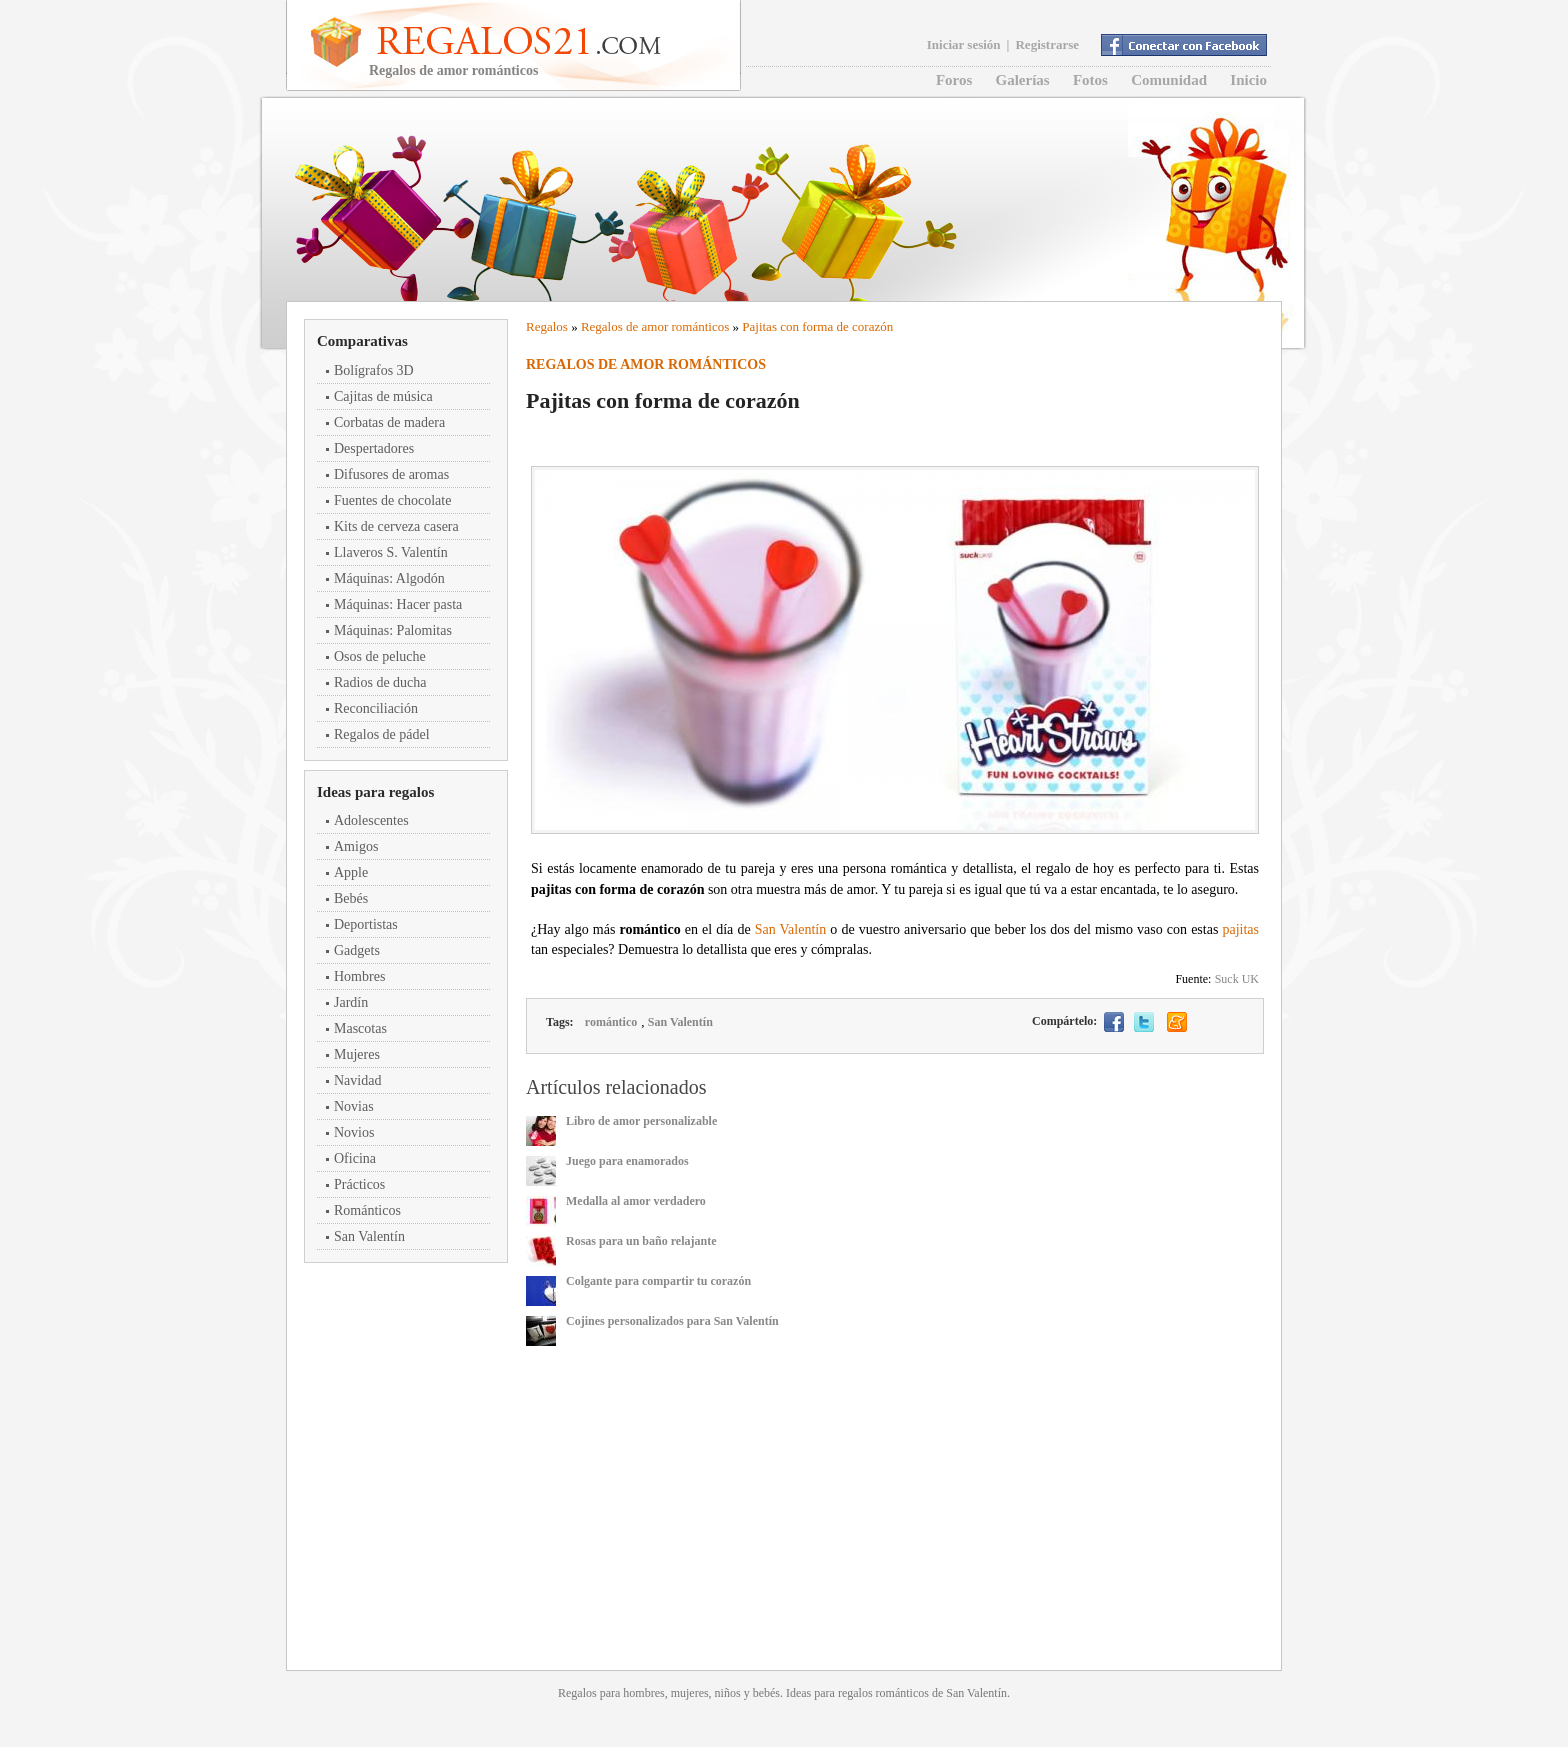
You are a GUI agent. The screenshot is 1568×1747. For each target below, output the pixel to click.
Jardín (351, 1002)
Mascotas (360, 1028)
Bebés (351, 898)
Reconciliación (376, 708)
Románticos (367, 1210)
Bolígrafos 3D (374, 370)
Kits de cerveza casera (396, 526)
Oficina (355, 1158)
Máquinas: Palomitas (393, 630)
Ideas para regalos (375, 792)
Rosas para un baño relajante (641, 1241)
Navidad (357, 1080)
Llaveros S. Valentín (391, 552)
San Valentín (369, 1236)
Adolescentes (371, 820)
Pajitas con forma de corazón (817, 326)
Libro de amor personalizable (641, 1121)
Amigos (356, 846)
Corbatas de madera (389, 422)
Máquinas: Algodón (389, 578)
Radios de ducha (380, 682)
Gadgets (357, 950)
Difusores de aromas (391, 474)
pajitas (1240, 929)
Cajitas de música (383, 396)
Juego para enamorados (627, 1161)
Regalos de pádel (382, 734)
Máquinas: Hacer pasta (398, 604)
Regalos (547, 326)
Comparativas (362, 341)
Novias (354, 1106)
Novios (354, 1132)
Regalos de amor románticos (655, 326)
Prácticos (359, 1184)
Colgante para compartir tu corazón (658, 1281)
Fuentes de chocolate (392, 500)
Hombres (359, 976)
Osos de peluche (380, 656)
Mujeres (357, 1054)
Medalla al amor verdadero (636, 1201)
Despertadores (374, 448)
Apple (351, 872)
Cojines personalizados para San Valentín (672, 1321)
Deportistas (366, 924)
